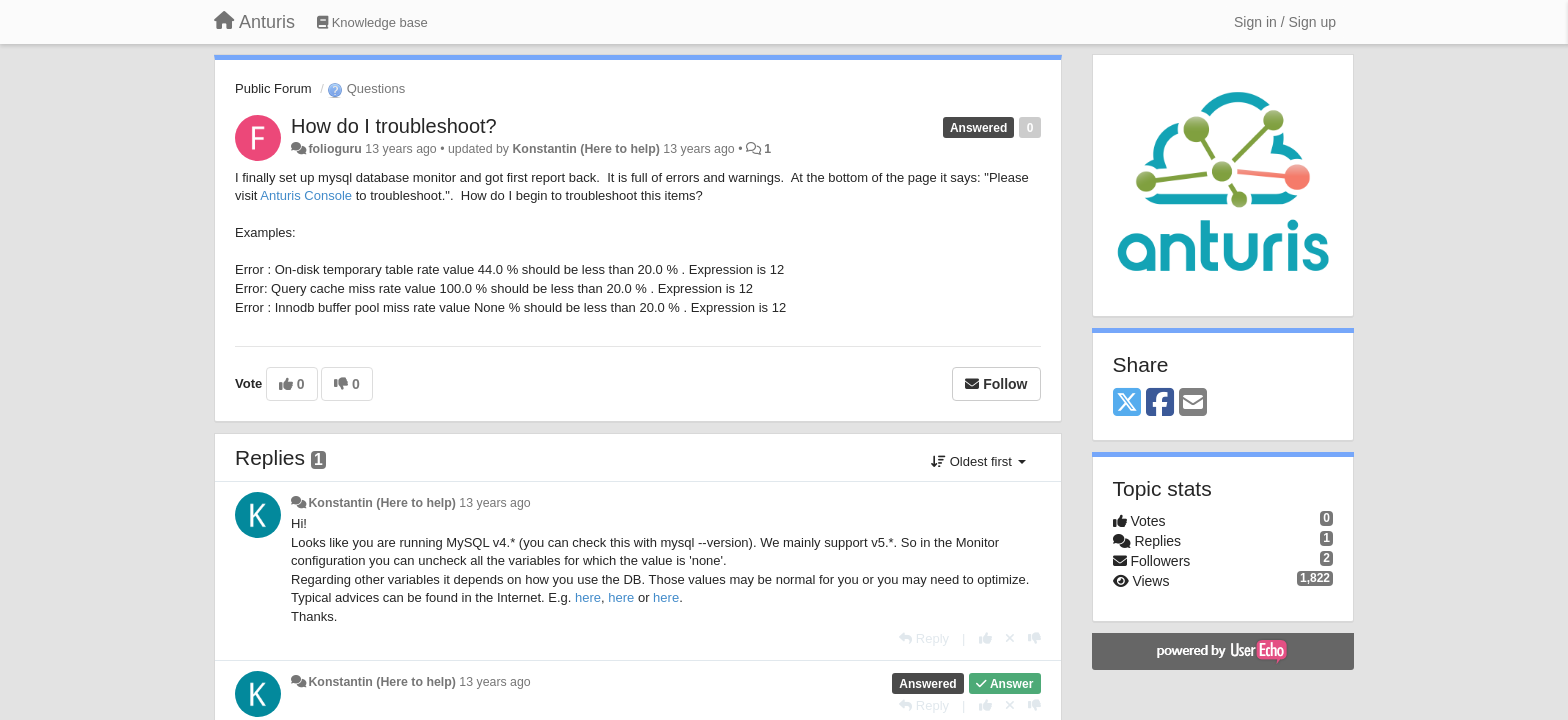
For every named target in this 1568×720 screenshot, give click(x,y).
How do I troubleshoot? (394, 126)
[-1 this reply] (1034, 638)
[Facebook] (1160, 403)
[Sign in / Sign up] (1285, 22)
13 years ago (494, 503)
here (588, 597)
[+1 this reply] (985, 638)
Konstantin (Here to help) (585, 149)
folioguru (334, 149)
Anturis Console (306, 195)
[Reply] (924, 638)
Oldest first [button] (978, 461)
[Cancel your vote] (1010, 638)
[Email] (1193, 403)
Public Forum (273, 88)
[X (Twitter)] (1127, 403)
